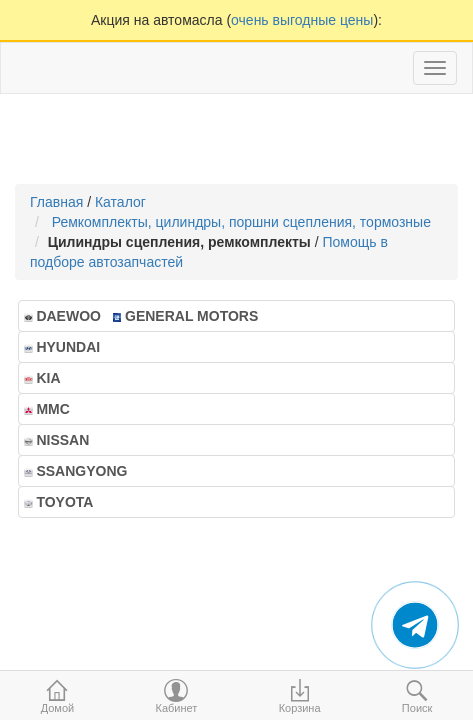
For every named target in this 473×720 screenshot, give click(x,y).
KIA (48, 378)
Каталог (120, 202)
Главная (56, 202)
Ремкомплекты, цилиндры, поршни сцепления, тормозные (245, 222)
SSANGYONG (81, 471)
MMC (53, 409)
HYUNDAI (68, 347)
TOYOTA (64, 502)
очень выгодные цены (302, 20)
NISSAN (62, 440)
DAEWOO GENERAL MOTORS (141, 316)
